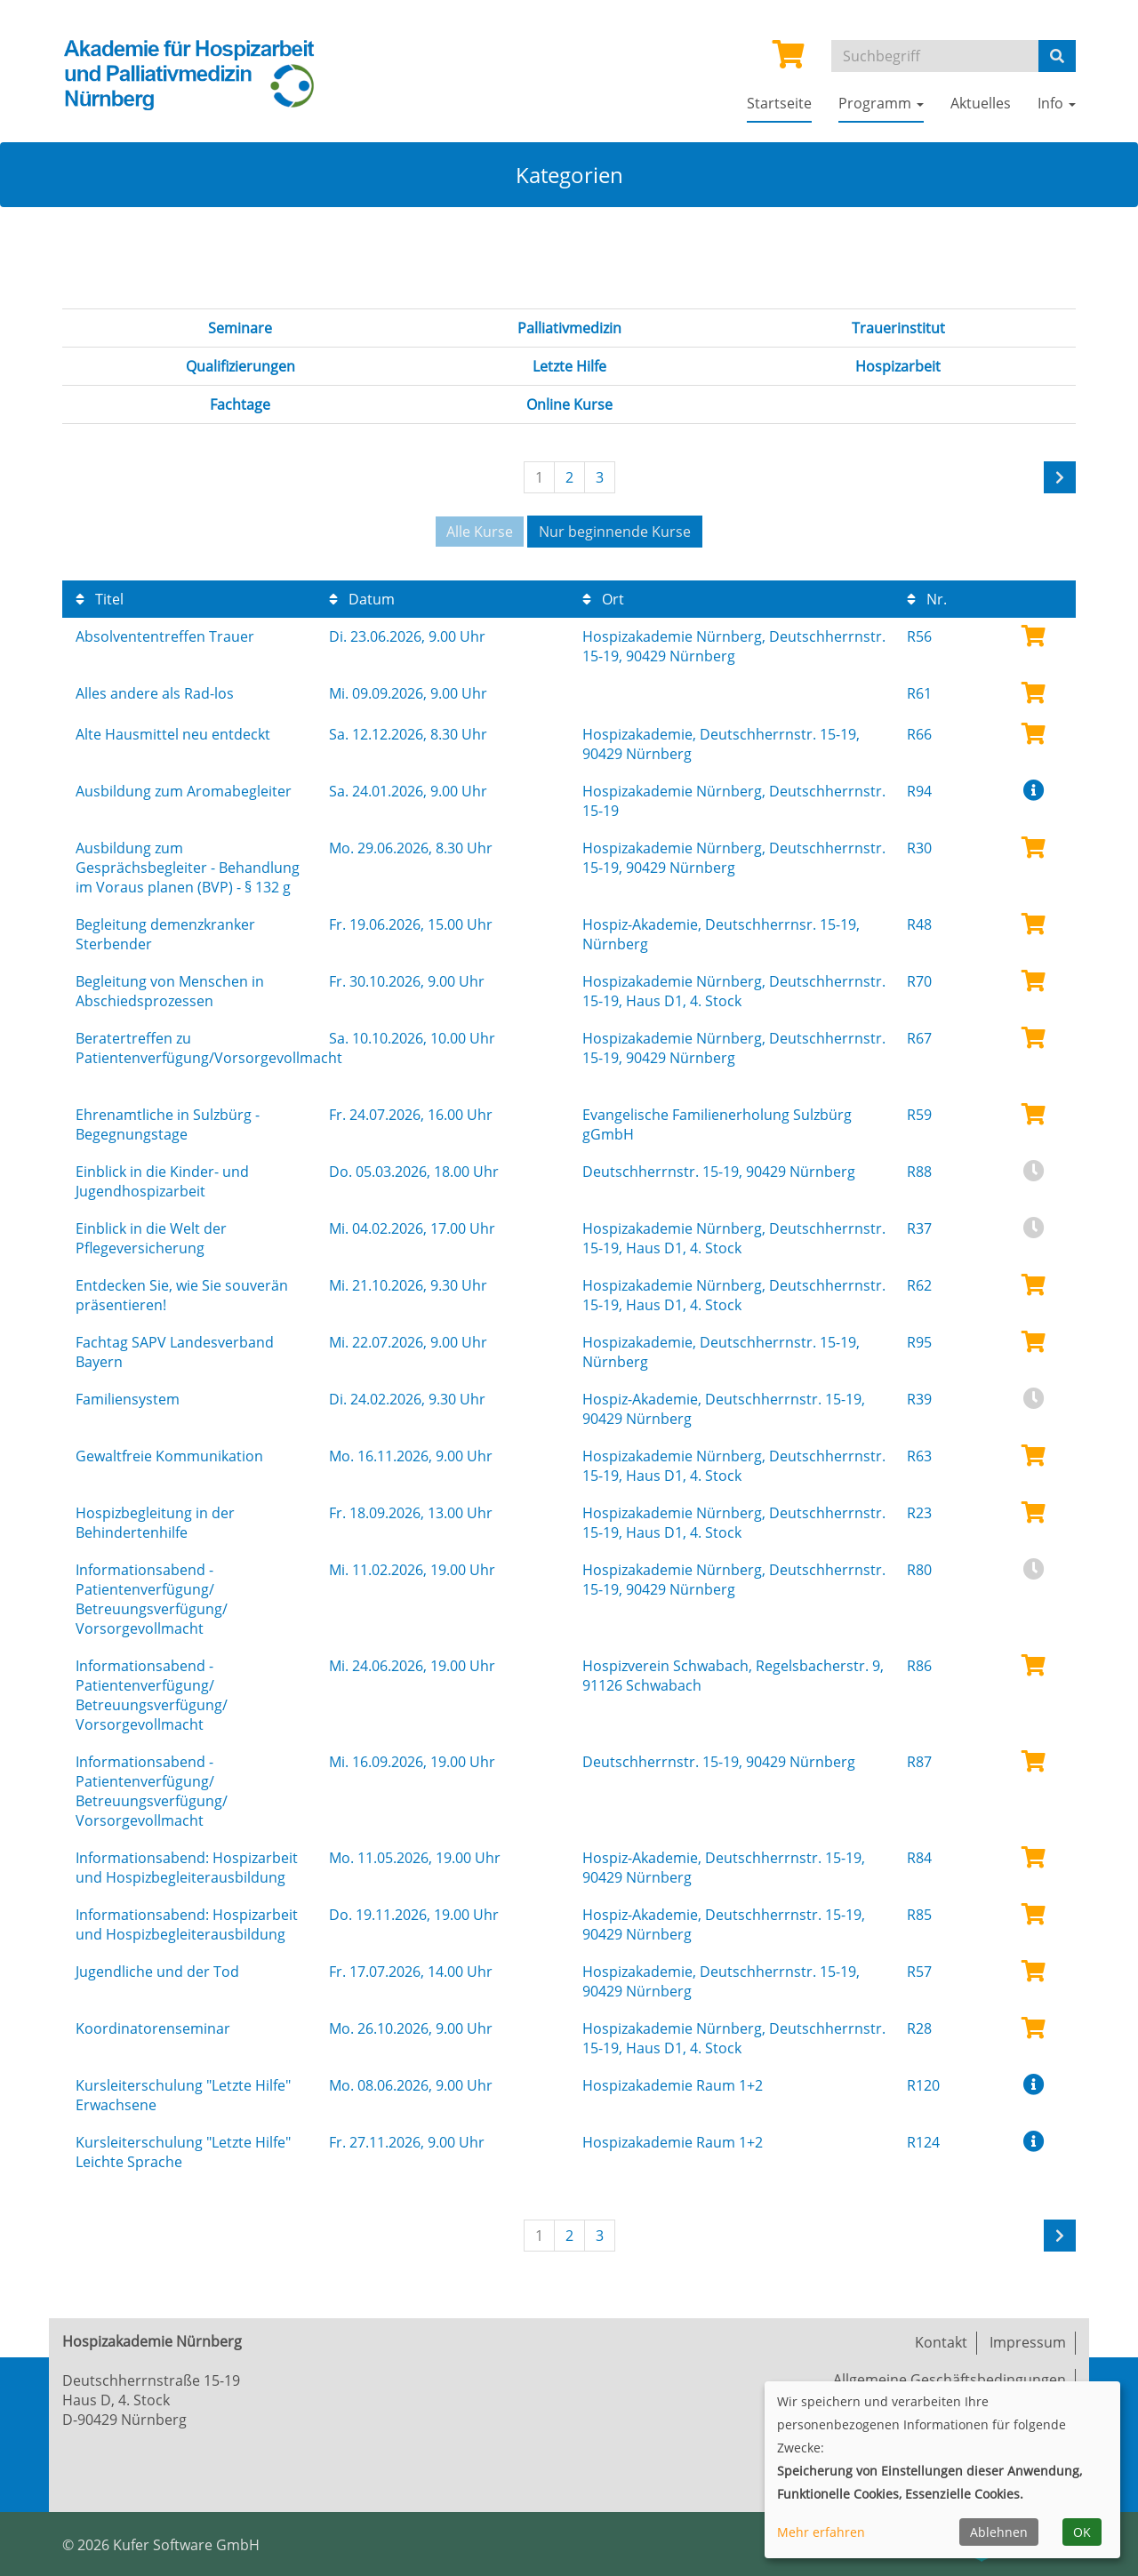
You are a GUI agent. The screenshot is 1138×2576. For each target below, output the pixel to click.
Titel (100, 599)
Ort (603, 599)
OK (1082, 2532)
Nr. (927, 599)
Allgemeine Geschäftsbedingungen (949, 2379)
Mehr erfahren (821, 2532)
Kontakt (941, 2342)
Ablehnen (999, 2532)
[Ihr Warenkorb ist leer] (789, 59)
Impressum (1028, 2342)
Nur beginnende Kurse (615, 531)
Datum (362, 599)
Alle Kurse (479, 531)
